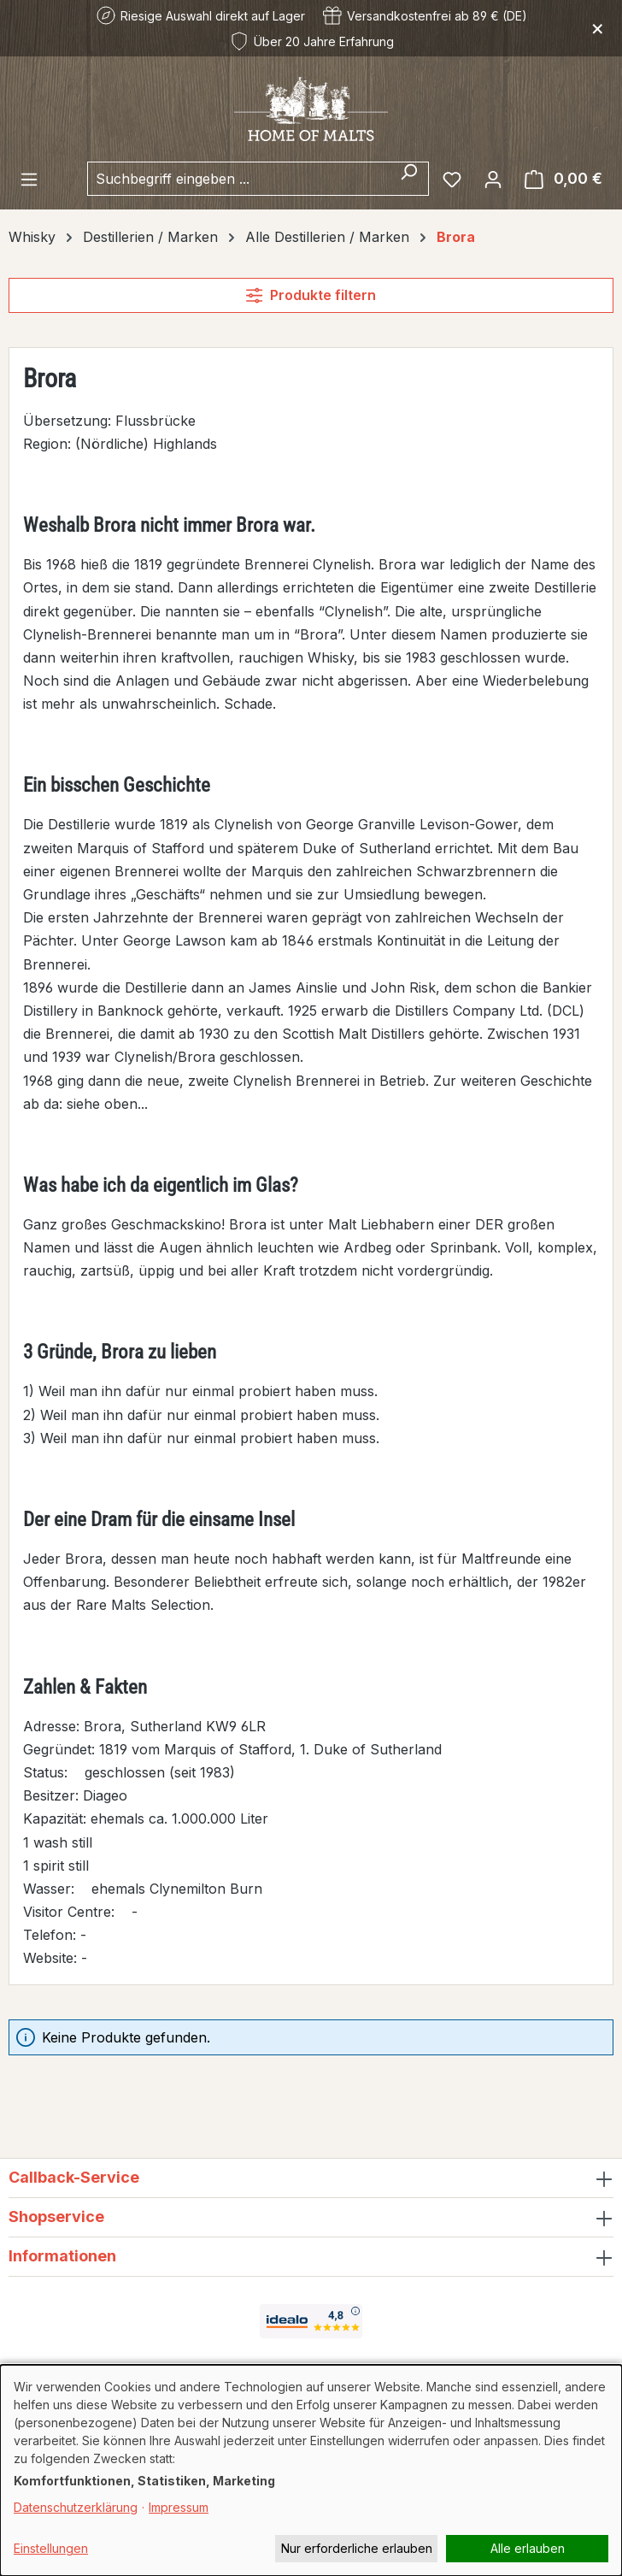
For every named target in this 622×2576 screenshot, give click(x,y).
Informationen (62, 2256)
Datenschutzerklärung (76, 2507)
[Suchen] (409, 179)
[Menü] (29, 179)
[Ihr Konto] (492, 179)
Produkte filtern (310, 295)
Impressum (178, 2507)
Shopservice (56, 2216)
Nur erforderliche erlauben (356, 2548)
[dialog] (311, 2470)
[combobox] (238, 179)
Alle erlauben (527, 2548)
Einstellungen (51, 2548)
